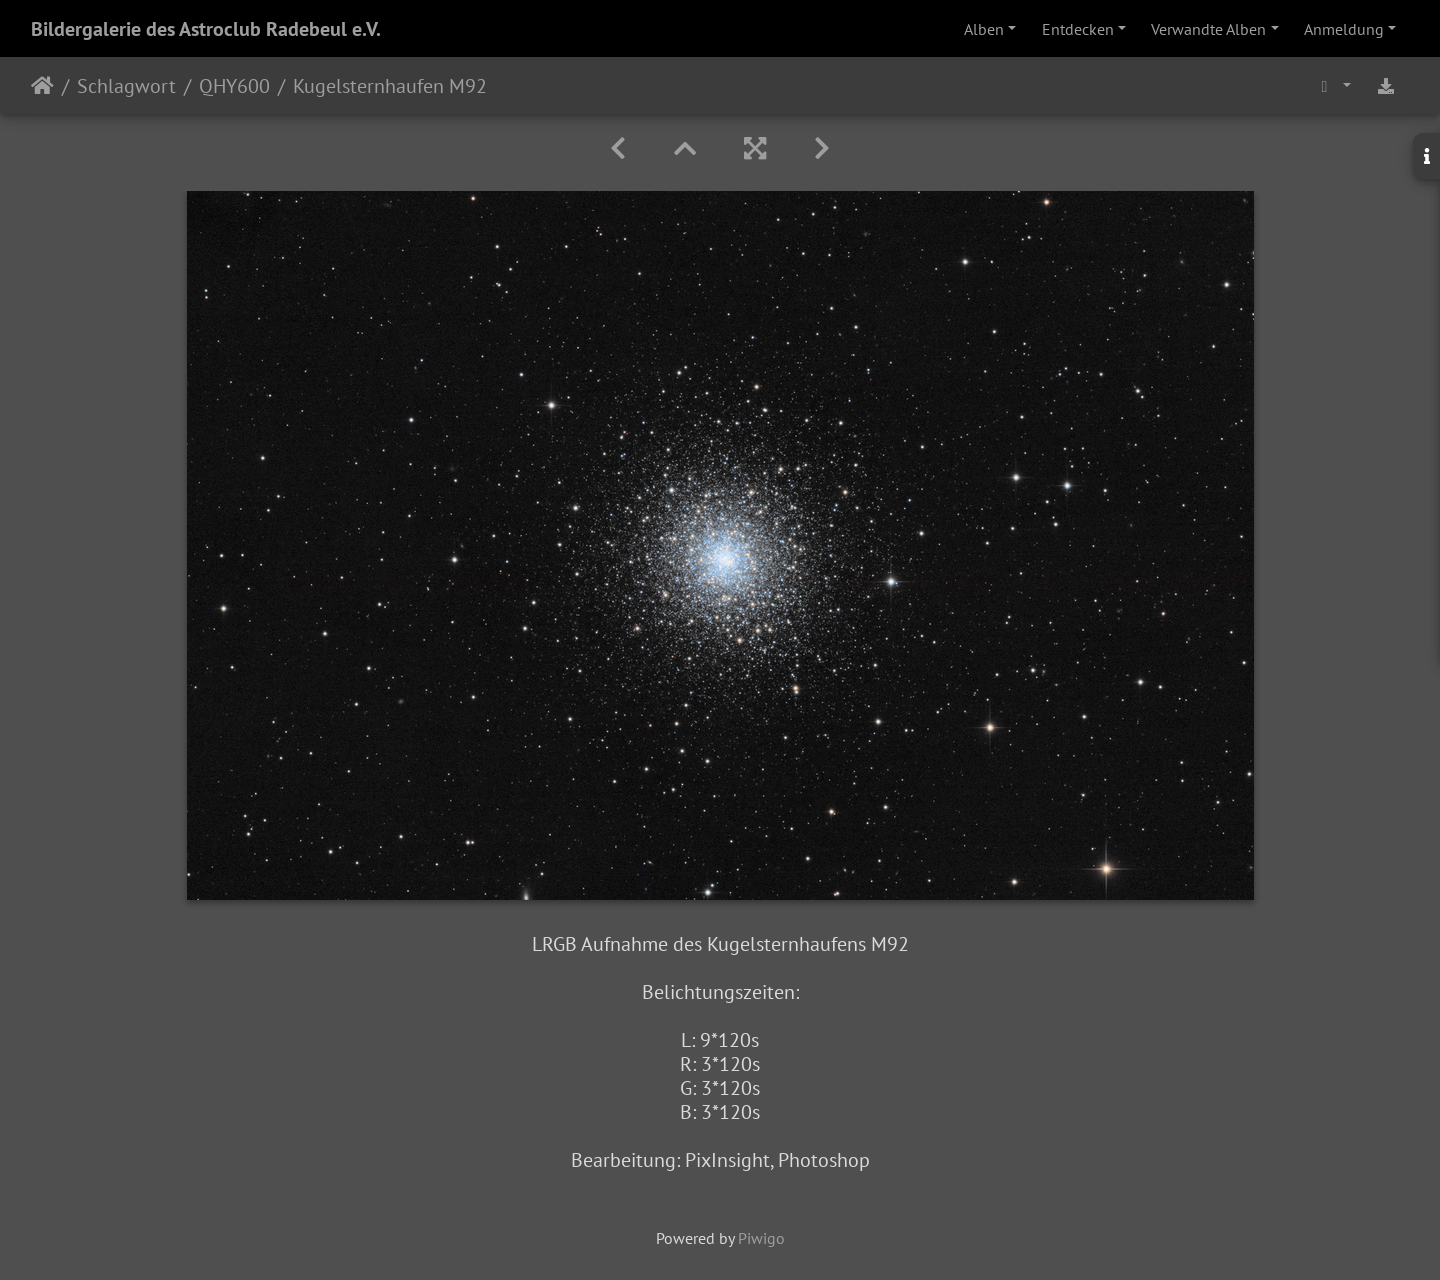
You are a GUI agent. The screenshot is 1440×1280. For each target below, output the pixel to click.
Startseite (42, 86)
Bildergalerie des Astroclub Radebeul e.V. (206, 29)
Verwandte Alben (1208, 29)
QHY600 (234, 86)
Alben (984, 29)
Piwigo (761, 1238)
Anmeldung (1344, 29)
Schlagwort (126, 86)
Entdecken (1078, 29)
